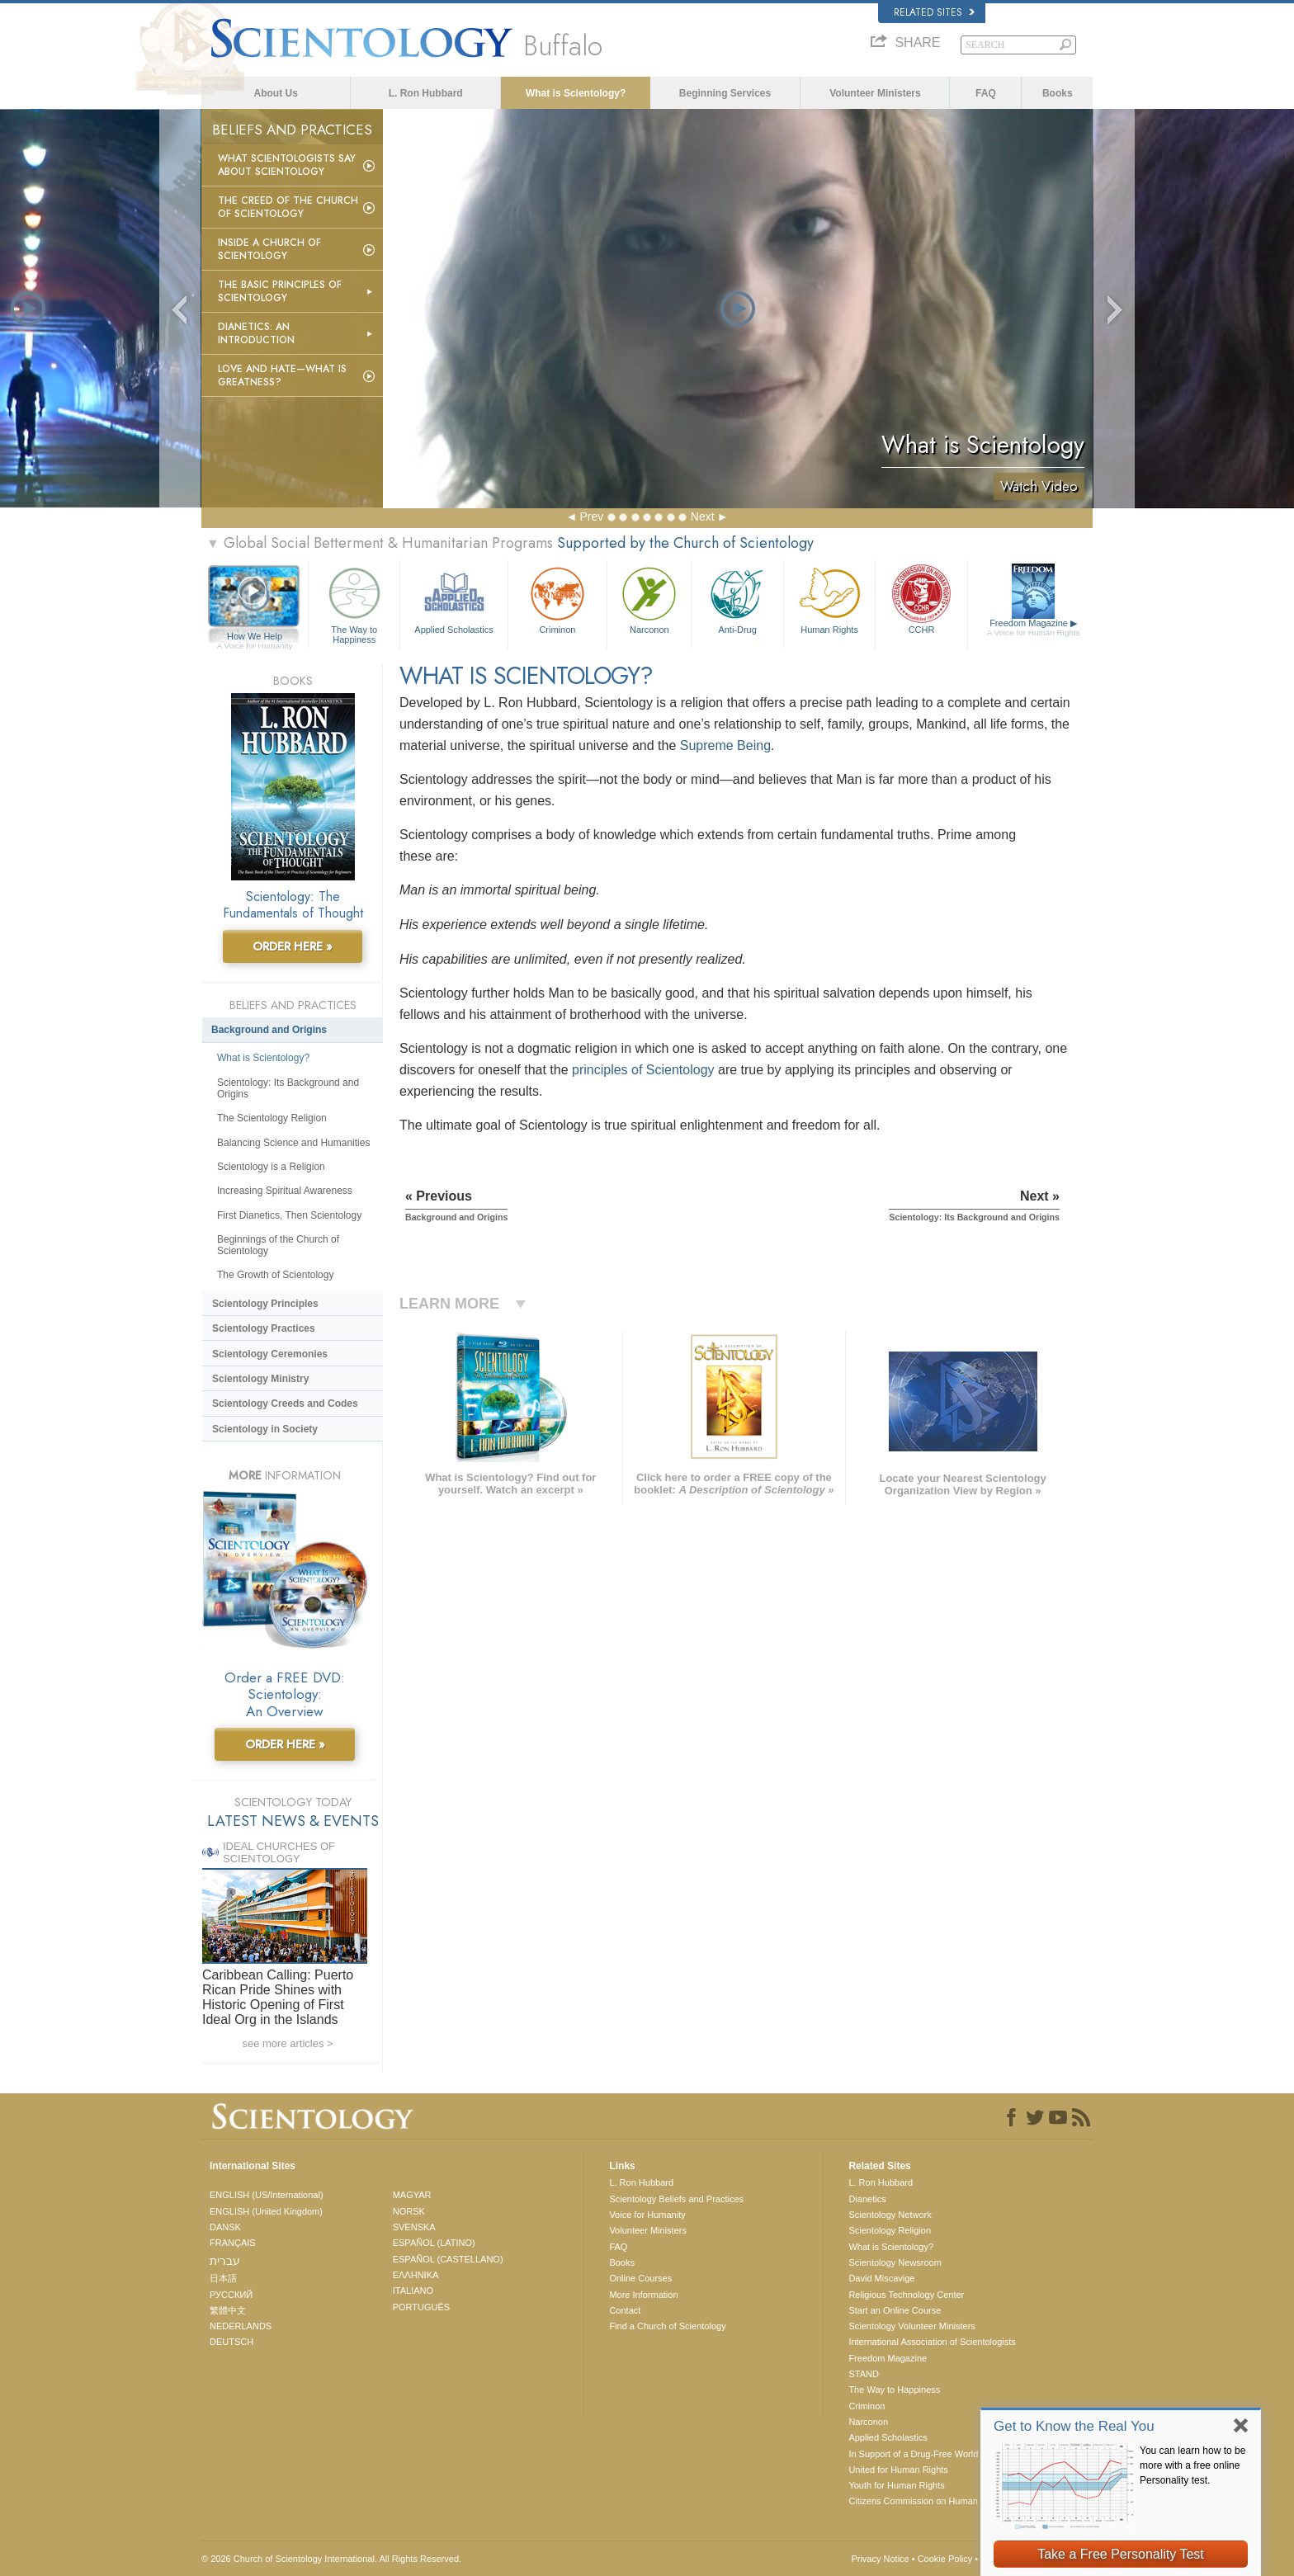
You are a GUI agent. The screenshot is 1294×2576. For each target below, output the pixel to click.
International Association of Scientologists (931, 2342)
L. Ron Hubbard (426, 93)
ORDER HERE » (293, 946)
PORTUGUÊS (421, 2307)
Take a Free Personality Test (1120, 2554)
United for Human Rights (897, 2470)
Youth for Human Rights (896, 2485)
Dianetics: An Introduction (256, 333)
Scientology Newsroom (895, 2262)
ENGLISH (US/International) (267, 2195)
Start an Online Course (894, 2310)
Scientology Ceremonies (270, 1354)
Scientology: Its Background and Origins (288, 1088)
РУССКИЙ (231, 2295)
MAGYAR (412, 2195)
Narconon (649, 599)
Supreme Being (725, 745)
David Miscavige (881, 2278)
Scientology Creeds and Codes (285, 1403)
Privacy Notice (880, 2559)
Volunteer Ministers (874, 93)
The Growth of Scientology (275, 1275)
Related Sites (934, 12)
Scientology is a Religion (271, 1166)
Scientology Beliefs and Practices (676, 2199)
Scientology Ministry (260, 1379)
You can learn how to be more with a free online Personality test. (1192, 2465)
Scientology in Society (265, 1429)
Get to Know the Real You (1074, 2426)
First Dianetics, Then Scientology (289, 1215)
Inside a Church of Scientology (269, 249)
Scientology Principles (265, 1303)
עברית (225, 2260)
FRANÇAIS (233, 2243)
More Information (643, 2295)
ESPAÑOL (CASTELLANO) (448, 2259)
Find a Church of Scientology (667, 2326)
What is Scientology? (576, 93)
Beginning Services (725, 93)
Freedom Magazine (1033, 628)
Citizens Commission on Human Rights (927, 2501)
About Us (276, 93)
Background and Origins (269, 1030)
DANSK (225, 2227)
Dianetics (866, 2199)
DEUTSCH (231, 2342)
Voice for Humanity (647, 2215)
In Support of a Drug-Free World (913, 2454)
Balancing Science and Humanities (293, 1143)
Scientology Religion (889, 2230)
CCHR (921, 599)
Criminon (557, 599)
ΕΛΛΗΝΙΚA (416, 2275)
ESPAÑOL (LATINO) (434, 2243)
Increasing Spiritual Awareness (284, 1190)
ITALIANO (413, 2290)
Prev (591, 516)
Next (703, 516)
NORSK (409, 2211)
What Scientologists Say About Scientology (287, 165)
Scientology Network (889, 2215)
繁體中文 (228, 2310)
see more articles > (287, 2043)
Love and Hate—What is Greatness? (282, 375)
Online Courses (640, 2278)
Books (1057, 93)
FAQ (985, 93)
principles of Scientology (643, 1070)
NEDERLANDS (241, 2326)
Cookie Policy (945, 2559)
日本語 (223, 2278)
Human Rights (829, 599)
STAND (863, 2374)
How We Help (254, 637)
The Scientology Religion (272, 1118)
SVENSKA (414, 2227)
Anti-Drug (737, 599)
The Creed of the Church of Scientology (288, 207)
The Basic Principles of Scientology (280, 291)
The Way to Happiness (354, 603)
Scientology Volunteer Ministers (911, 2326)
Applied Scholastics (453, 599)
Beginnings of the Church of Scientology (278, 1245)
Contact (624, 2310)
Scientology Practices (263, 1328)
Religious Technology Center (906, 2295)
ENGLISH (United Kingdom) (266, 2211)
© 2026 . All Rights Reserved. (331, 2559)
